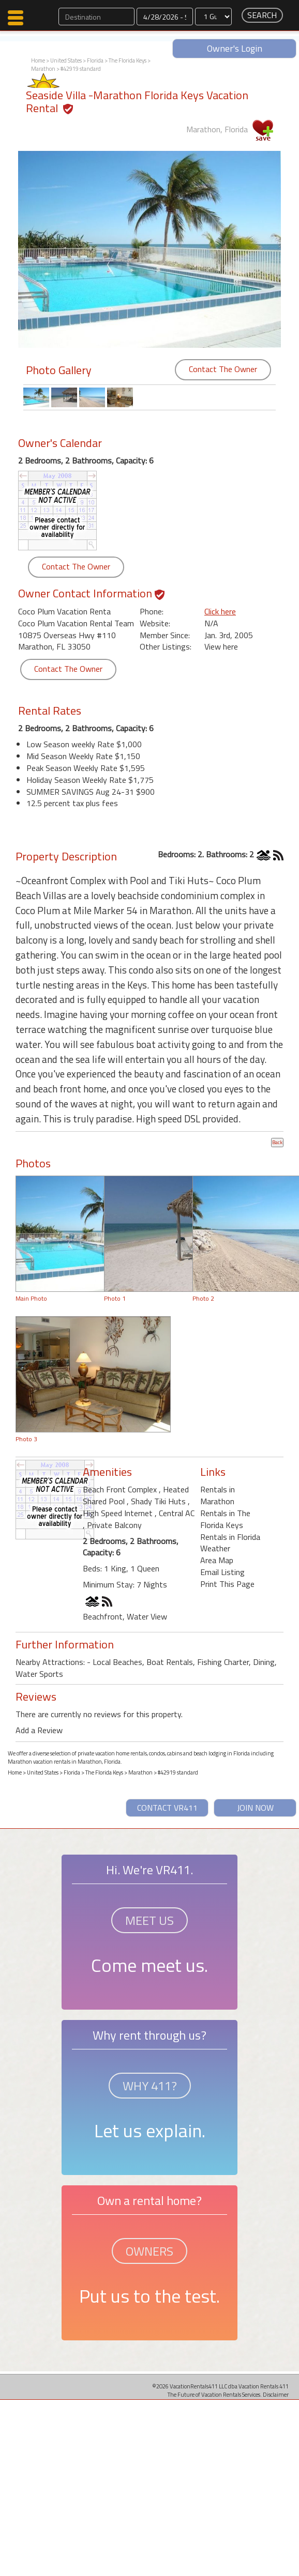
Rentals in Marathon (217, 1495)
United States (66, 60)
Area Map (216, 1560)
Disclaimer (276, 2394)
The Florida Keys (127, 60)
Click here (220, 611)
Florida (95, 60)
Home (38, 60)
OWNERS (149, 2251)
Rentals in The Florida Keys (225, 1519)
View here (221, 646)
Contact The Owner (223, 369)
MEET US (149, 1920)
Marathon (43, 69)
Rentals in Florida (230, 1537)
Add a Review (39, 1730)
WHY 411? (150, 2085)
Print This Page (227, 1584)
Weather (215, 1548)
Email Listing (222, 1572)
